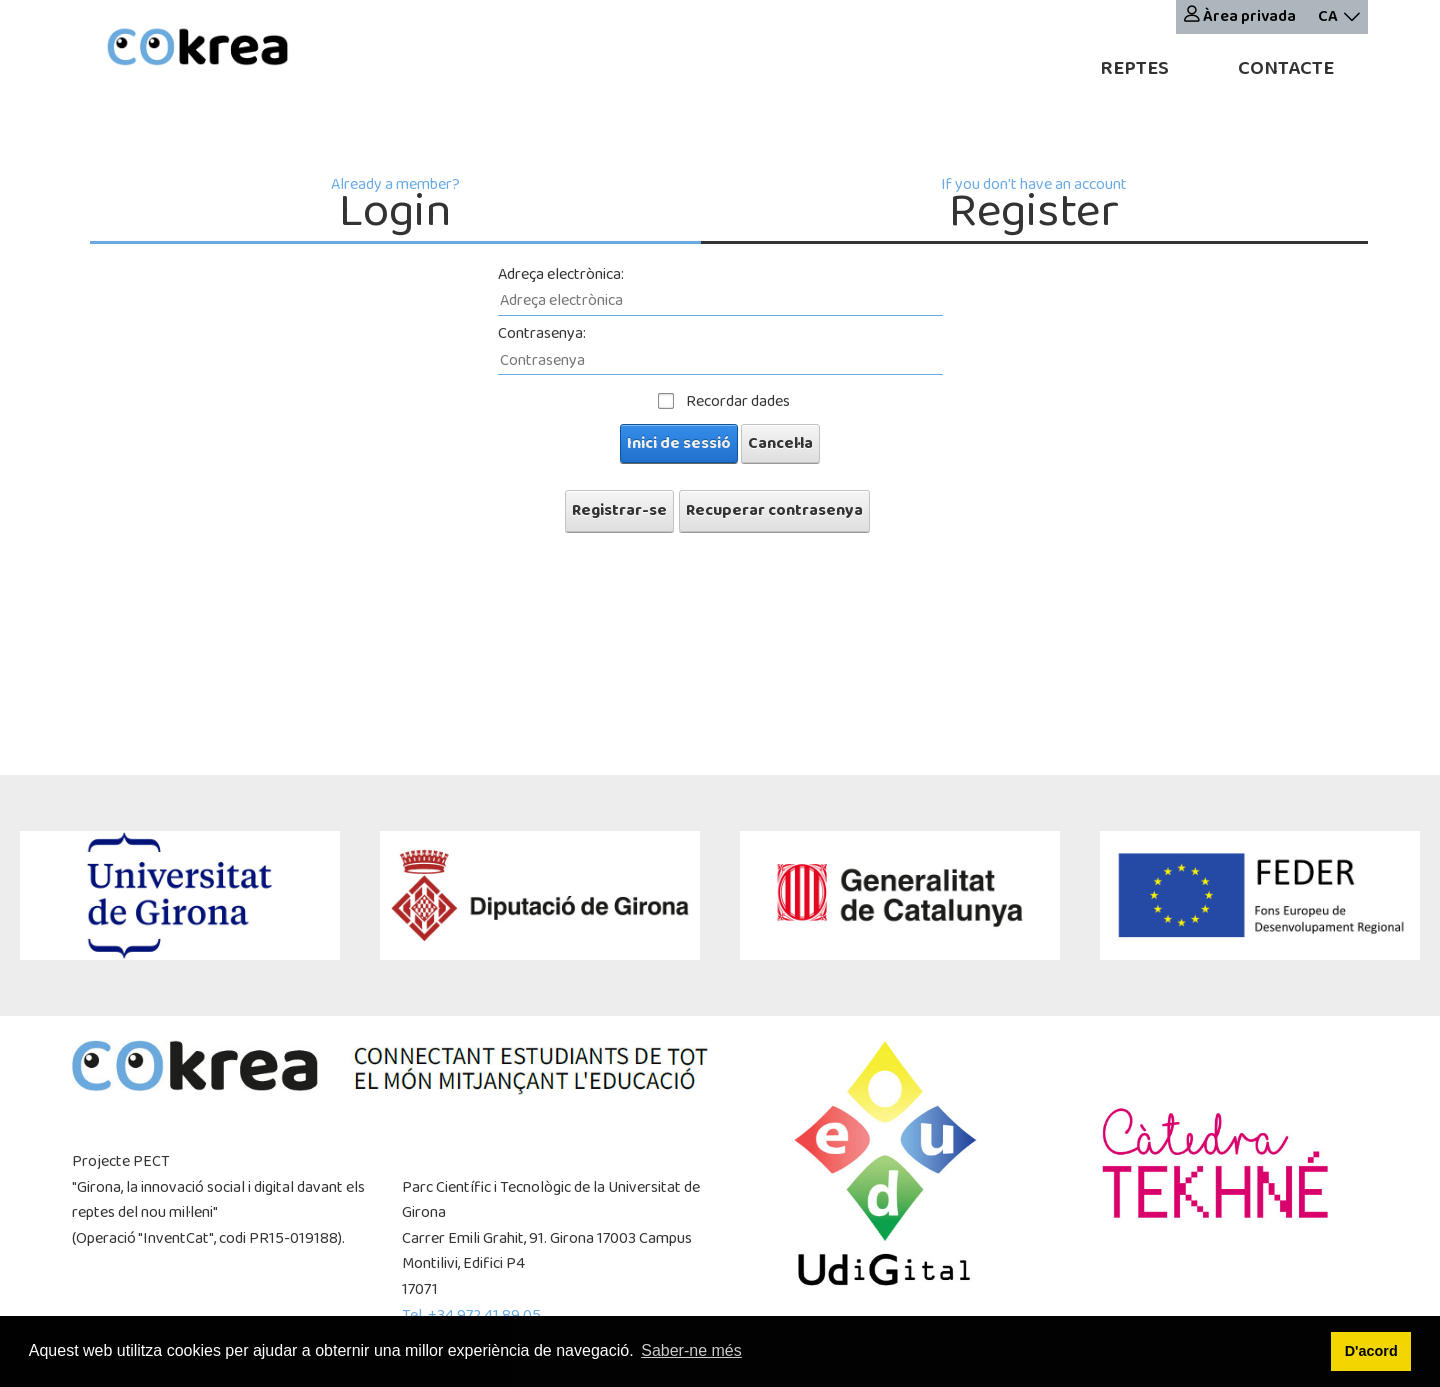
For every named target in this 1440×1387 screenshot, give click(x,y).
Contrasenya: (542, 333)
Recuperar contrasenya (774, 510)
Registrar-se (619, 510)
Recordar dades (738, 401)
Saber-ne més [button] (691, 1350)
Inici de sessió (679, 443)
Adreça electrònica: (561, 274)
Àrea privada (1240, 16)
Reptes (1134, 68)
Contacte (1286, 68)
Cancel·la (780, 443)
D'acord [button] (1371, 1351)
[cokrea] (197, 49)
